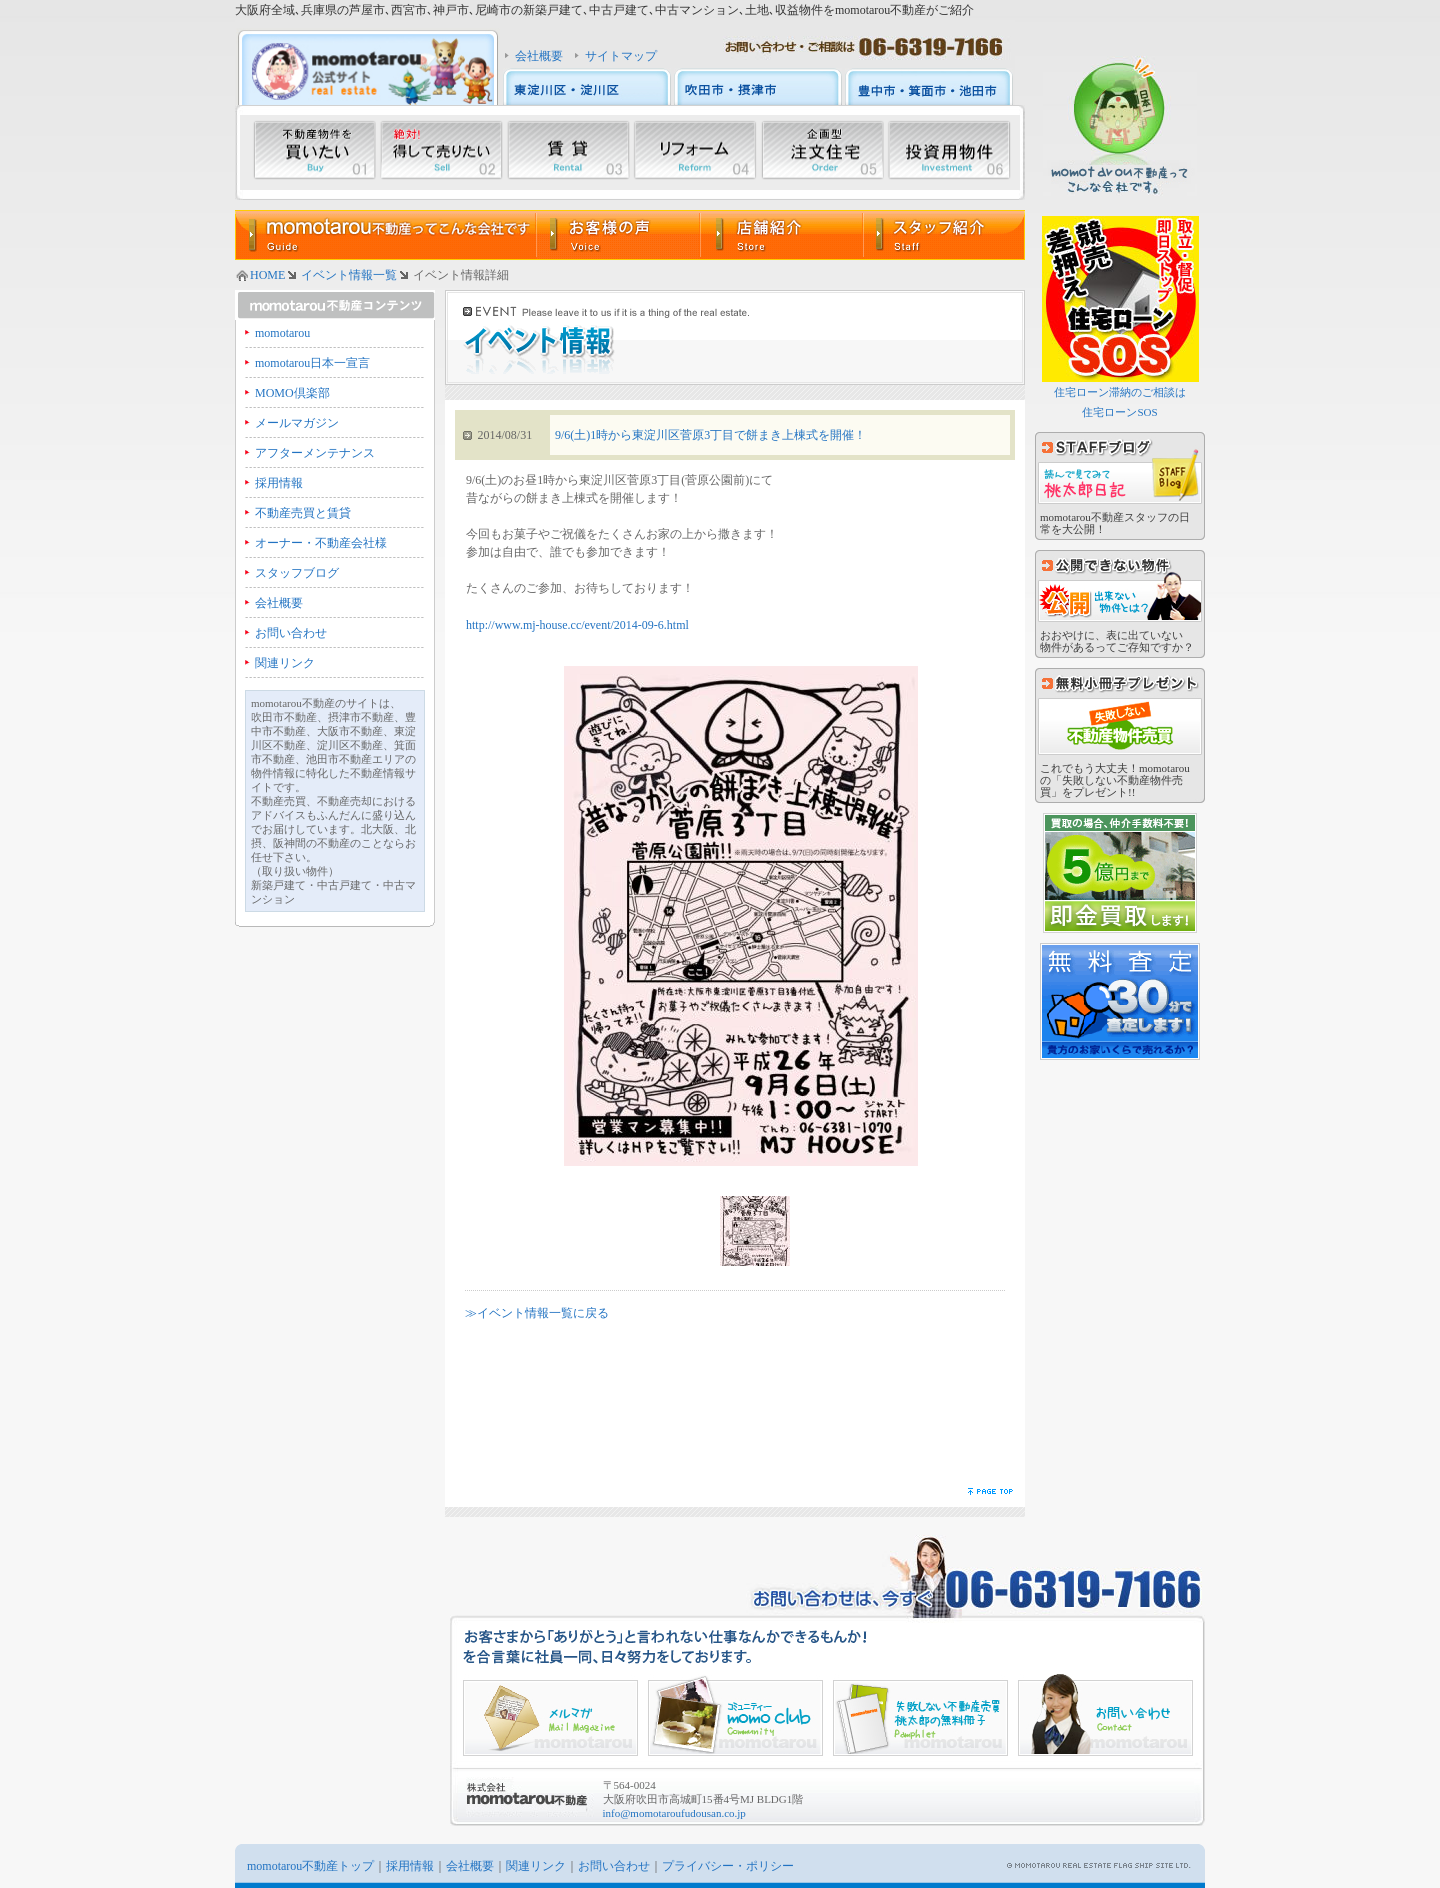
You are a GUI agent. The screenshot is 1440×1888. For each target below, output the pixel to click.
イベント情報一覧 (349, 275)
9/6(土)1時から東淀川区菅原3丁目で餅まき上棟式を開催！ (710, 435)
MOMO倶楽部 (292, 393)
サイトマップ (621, 56)
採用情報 (279, 483)
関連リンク (285, 663)
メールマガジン (297, 423)
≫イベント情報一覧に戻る (537, 1313)
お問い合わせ (291, 633)
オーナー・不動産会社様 (321, 543)
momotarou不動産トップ (310, 1866)
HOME (267, 275)
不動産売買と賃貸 (303, 513)
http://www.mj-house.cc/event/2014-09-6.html (577, 625)
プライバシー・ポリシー (728, 1866)
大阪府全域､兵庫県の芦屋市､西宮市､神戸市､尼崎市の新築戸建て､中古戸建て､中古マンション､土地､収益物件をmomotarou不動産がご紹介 (604, 10)
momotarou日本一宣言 (312, 363)
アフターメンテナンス (315, 453)
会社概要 (539, 56)
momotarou (282, 333)
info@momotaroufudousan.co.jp (674, 1813)
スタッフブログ (297, 573)
